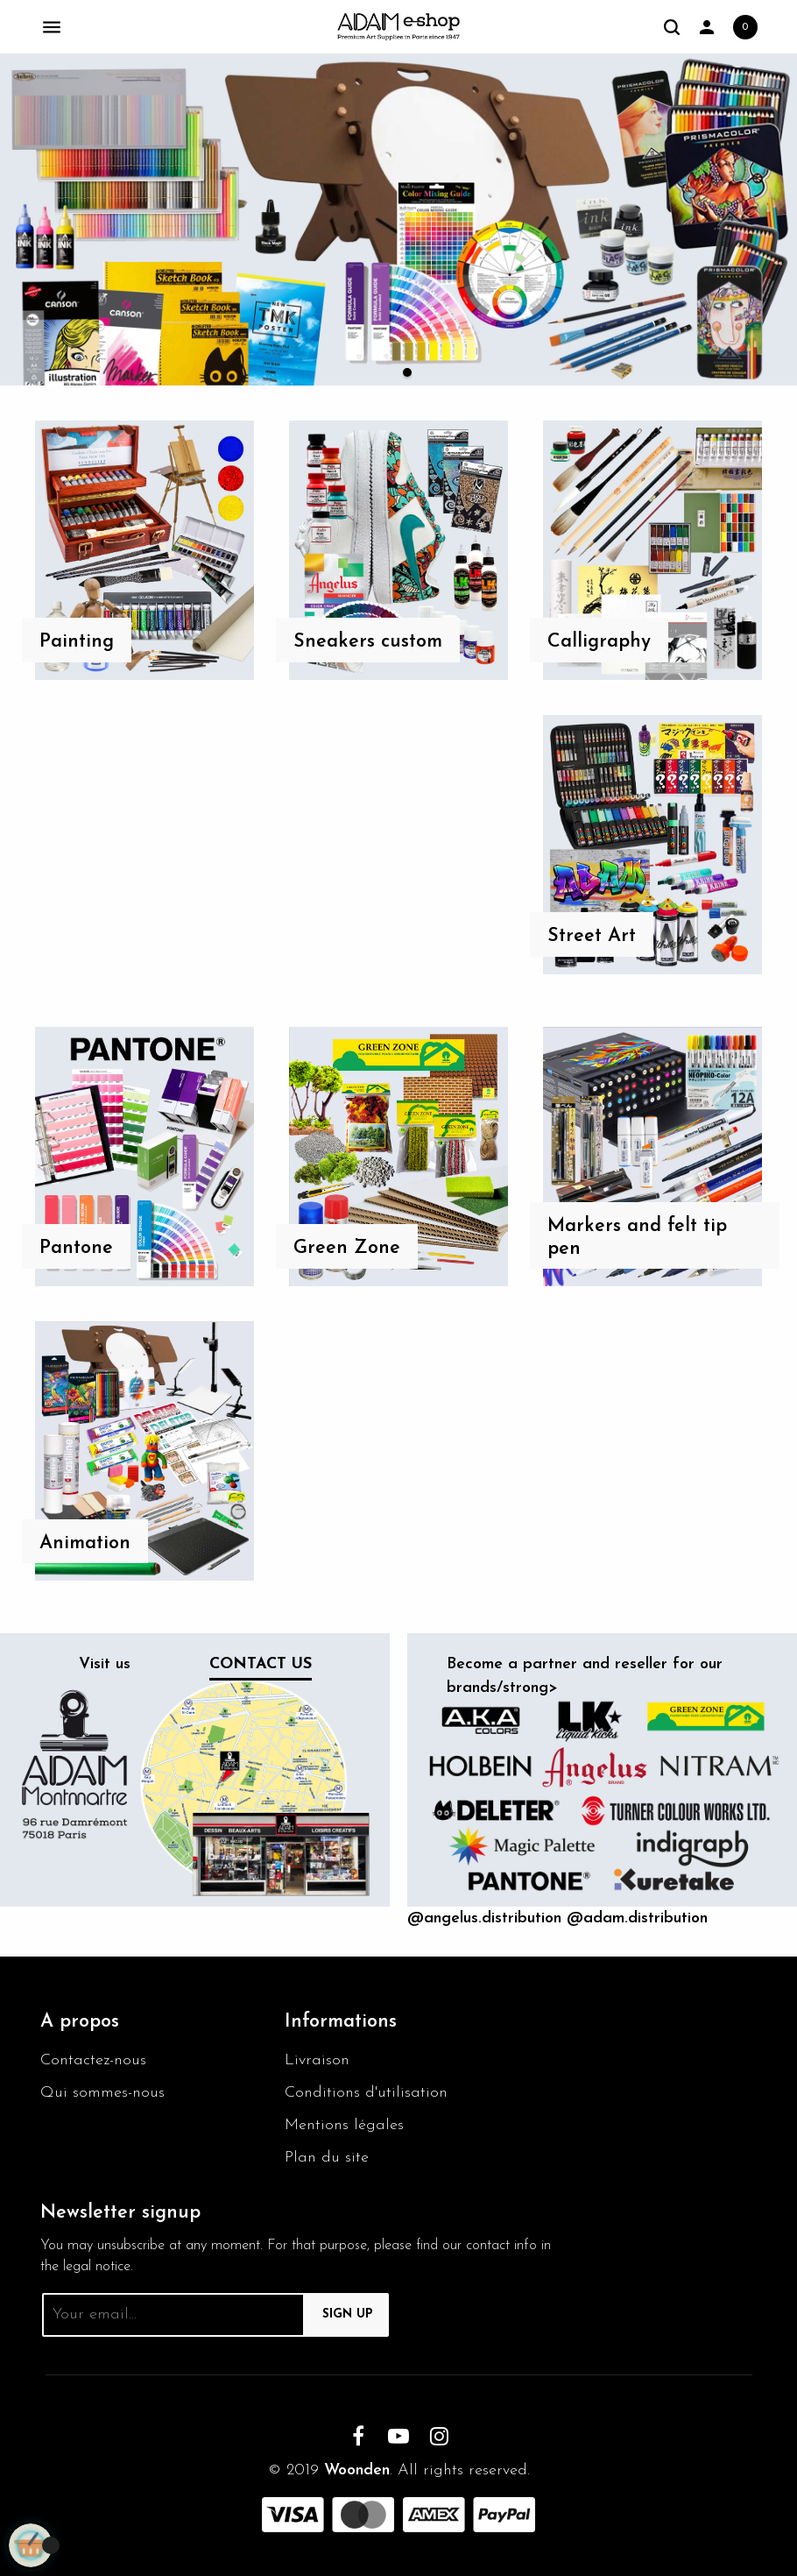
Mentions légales (344, 2125)
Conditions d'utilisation (366, 2092)
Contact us (260, 1664)
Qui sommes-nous (102, 2092)
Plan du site (327, 2157)
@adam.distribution (637, 1918)
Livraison (317, 2060)
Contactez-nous (93, 2060)
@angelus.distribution (484, 1918)
